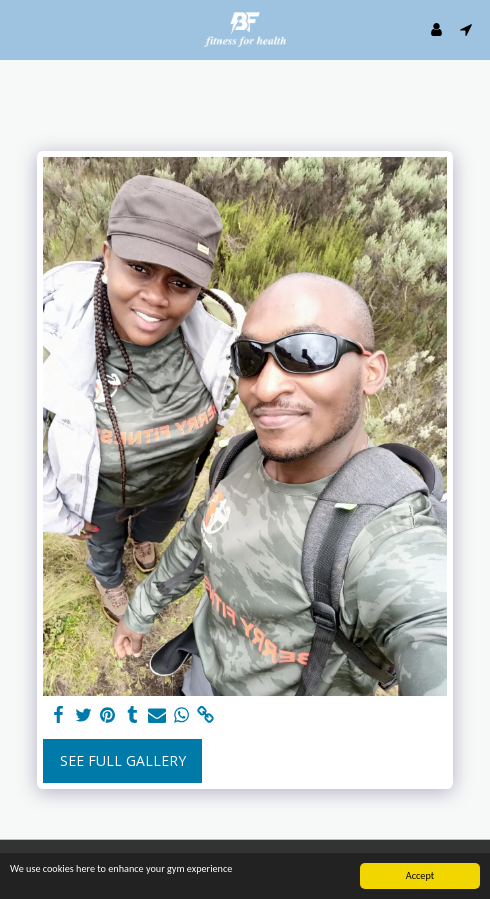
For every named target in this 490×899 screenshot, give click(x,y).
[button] (22, 28)
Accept (420, 876)
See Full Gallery (123, 760)
